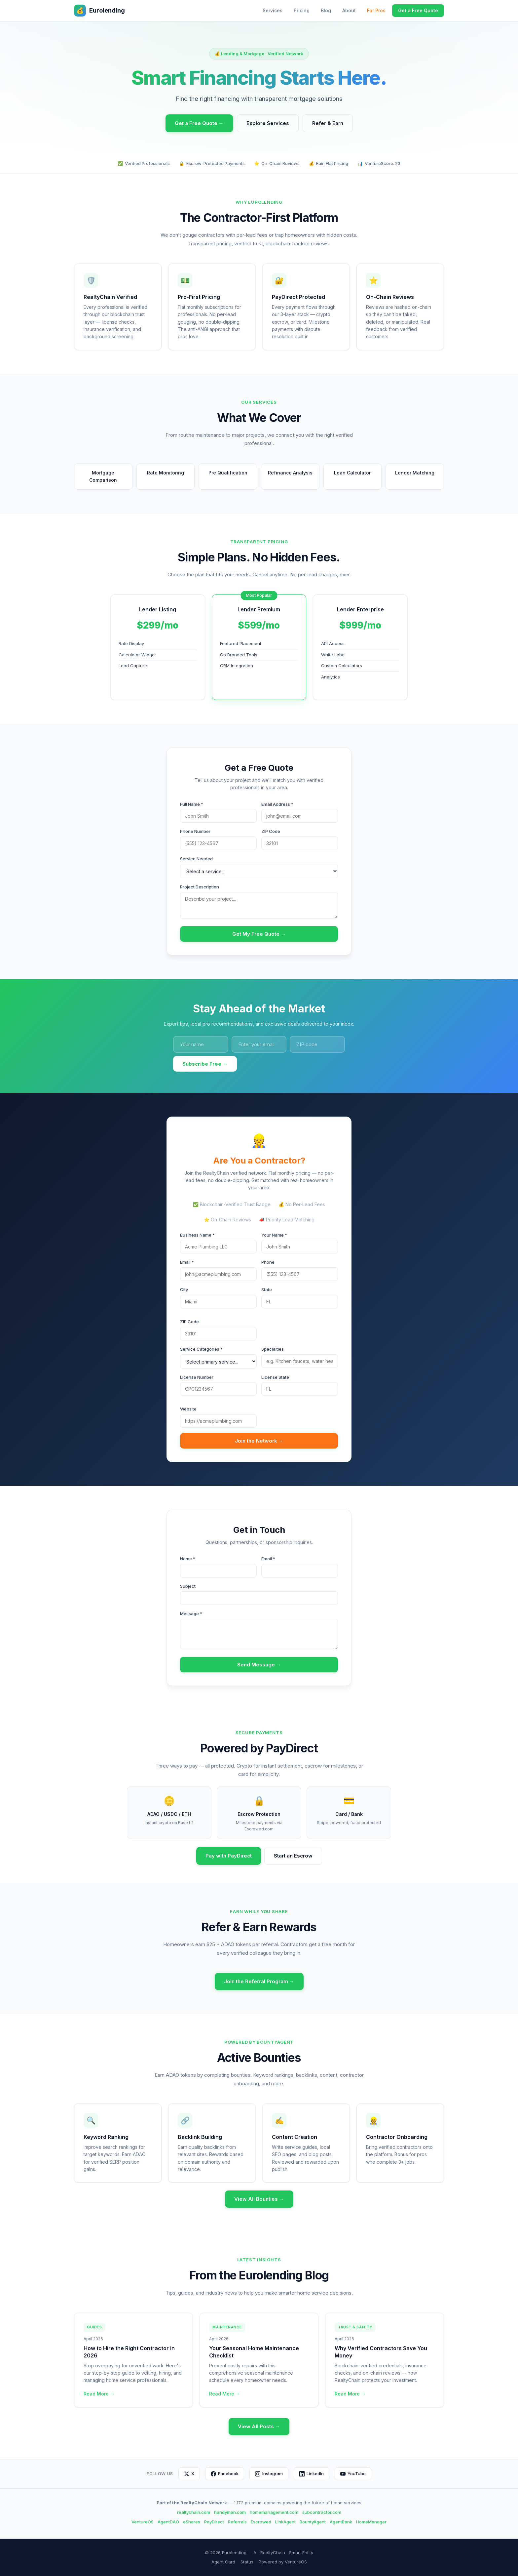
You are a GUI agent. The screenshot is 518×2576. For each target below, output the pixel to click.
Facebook (225, 2473)
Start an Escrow (293, 1856)
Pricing (302, 10)
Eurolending (99, 11)
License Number (196, 1377)
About (349, 10)
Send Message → (259, 1664)
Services (272, 10)
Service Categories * (201, 1349)
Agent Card (223, 2561)
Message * (191, 1613)
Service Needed (196, 858)
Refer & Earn (327, 123)
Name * (187, 1558)
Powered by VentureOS (283, 2561)
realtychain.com (193, 2512)
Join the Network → (259, 1441)
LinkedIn (311, 2473)
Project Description (199, 886)
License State (275, 1377)
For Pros (376, 10)
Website (188, 1408)
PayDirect (214, 2521)
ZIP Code (270, 831)
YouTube (353, 2473)
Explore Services (267, 123)
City (184, 1289)
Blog (326, 10)
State (266, 1289)
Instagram (269, 2473)
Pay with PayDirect (228, 1856)
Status (246, 2561)
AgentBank (341, 2521)
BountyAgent (313, 2521)
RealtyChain (272, 2552)
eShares (191, 2521)
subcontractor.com (321, 2512)
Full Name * (191, 804)
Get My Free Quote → (259, 934)
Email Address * (277, 804)
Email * (187, 1262)
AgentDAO (168, 2521)
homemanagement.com (274, 2512)
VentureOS (142, 2521)
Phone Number (195, 831)
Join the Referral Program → (259, 1981)
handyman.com (230, 2512)
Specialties (272, 1349)
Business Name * (197, 1235)
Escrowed (261, 2521)
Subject (188, 1586)
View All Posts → (259, 2426)
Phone (268, 1262)
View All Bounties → (259, 2199)
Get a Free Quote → (199, 123)
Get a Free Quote (418, 10)
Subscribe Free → (205, 1064)
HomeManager (371, 2521)
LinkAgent (285, 2521)
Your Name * (274, 1235)
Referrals (237, 2521)
